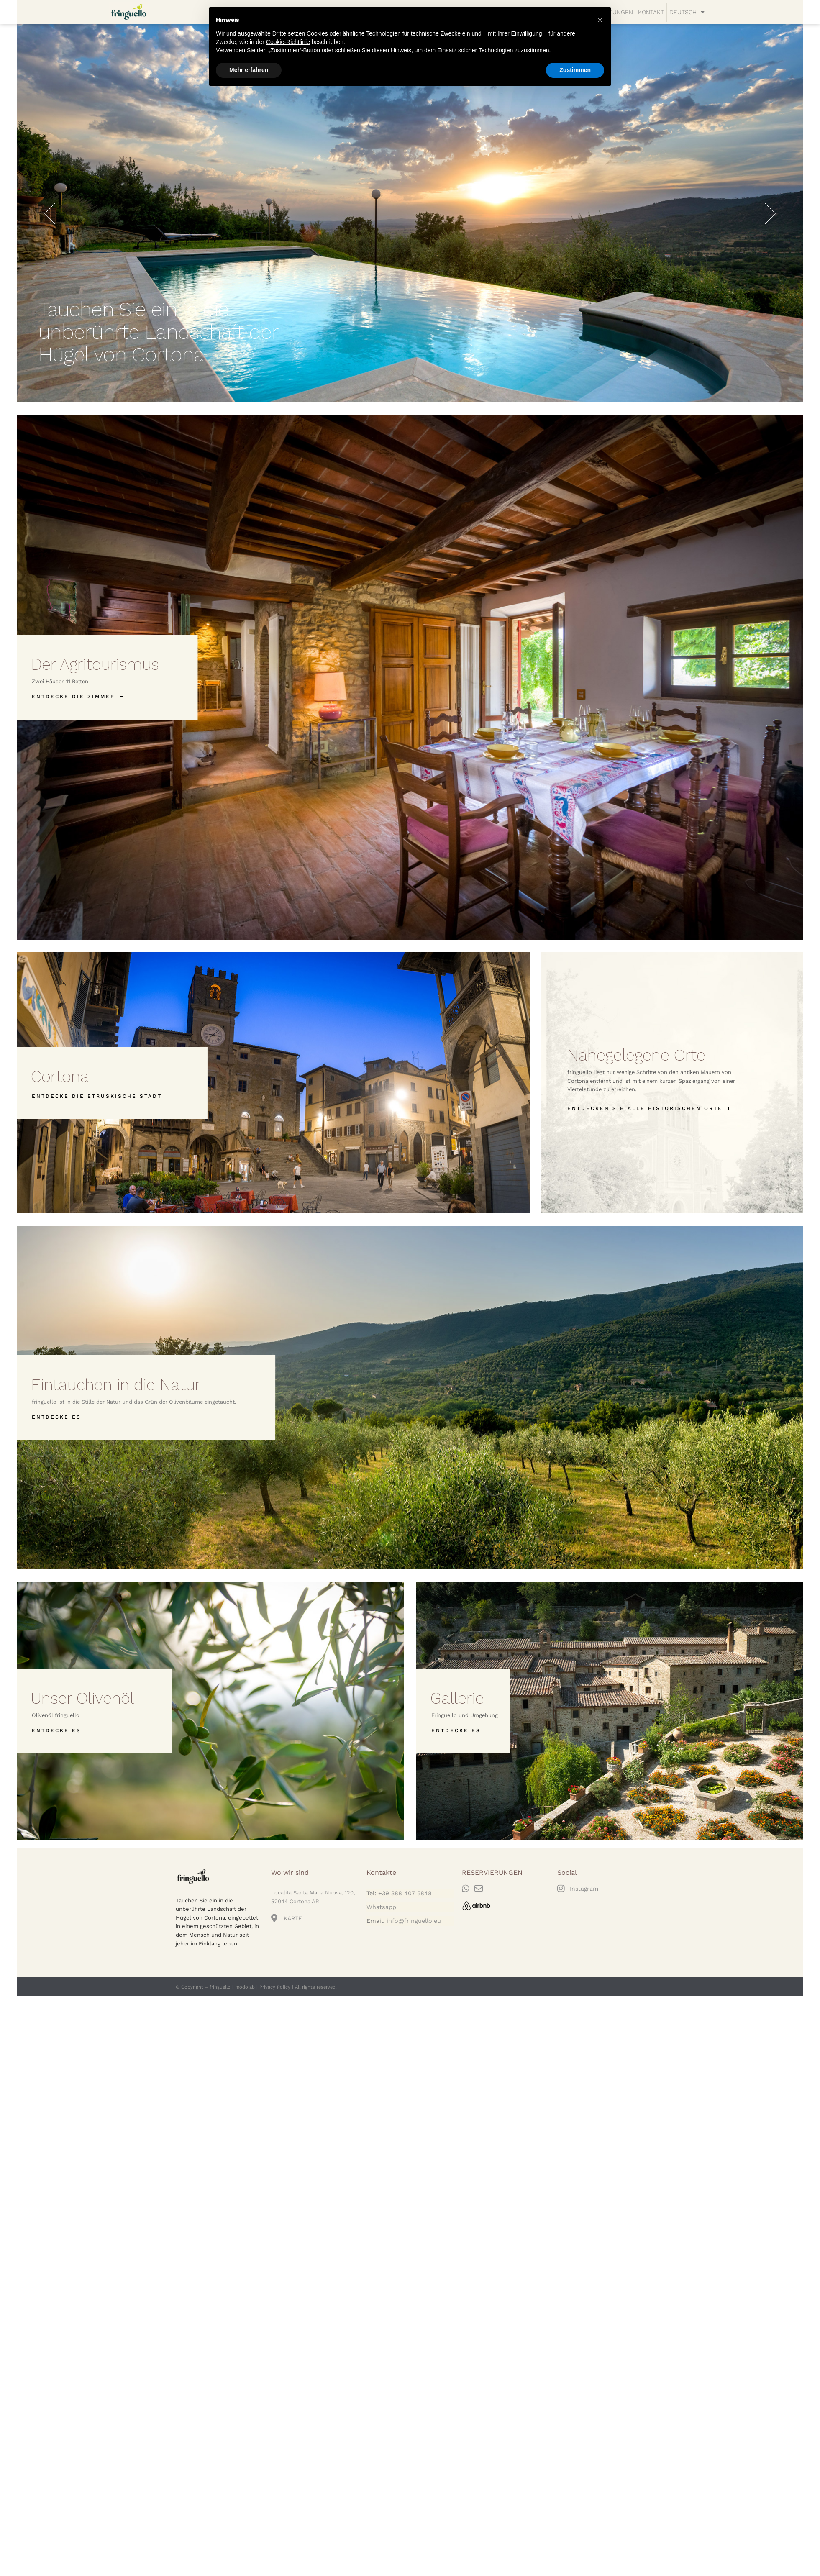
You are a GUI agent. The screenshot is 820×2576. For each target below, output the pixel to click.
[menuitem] (687, 12)
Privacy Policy (274, 1987)
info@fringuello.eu (414, 1920)
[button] (600, 20)
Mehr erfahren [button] (248, 70)
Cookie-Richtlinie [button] (288, 41)
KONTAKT (651, 12)
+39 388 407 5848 (405, 1893)
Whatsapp (381, 1907)
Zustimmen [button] (575, 70)
